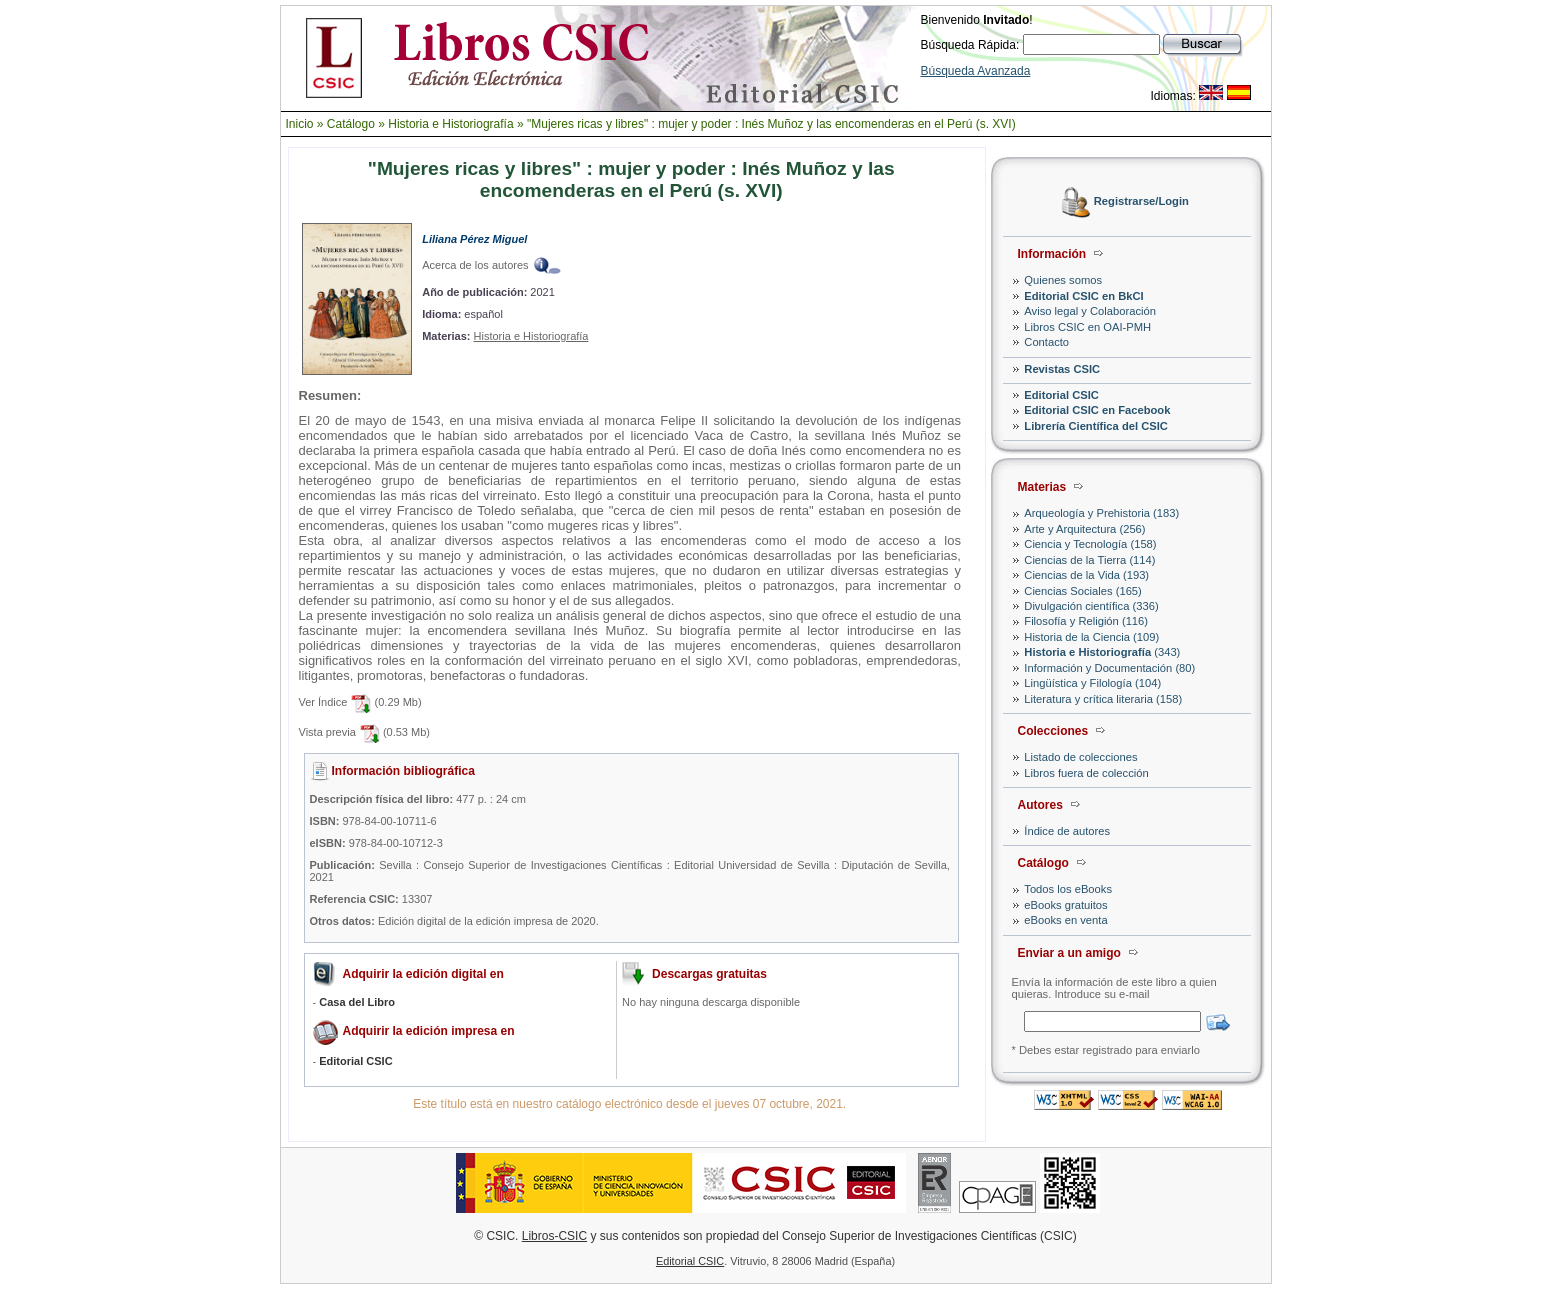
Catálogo (351, 124)
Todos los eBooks (1068, 889)
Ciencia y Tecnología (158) (1090, 544)
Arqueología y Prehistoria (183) (1101, 513)
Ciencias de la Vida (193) (1086, 575)
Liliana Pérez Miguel (474, 239)
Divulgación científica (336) (1091, 606)
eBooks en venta (1065, 920)
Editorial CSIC (1061, 395)
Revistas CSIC (1062, 369)
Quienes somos (1063, 280)
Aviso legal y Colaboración (1090, 311)
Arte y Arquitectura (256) (1084, 529)
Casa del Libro (357, 1002)
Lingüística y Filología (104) (1092, 683)
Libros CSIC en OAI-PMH (1087, 327)
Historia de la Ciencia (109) (1091, 637)
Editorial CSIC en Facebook (1097, 410)
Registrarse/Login (1141, 202)
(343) (1102, 652)
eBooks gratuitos (1065, 905)
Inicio (300, 124)
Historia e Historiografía (450, 124)
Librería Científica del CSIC (1096, 426)
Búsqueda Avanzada (976, 71)
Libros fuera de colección (1086, 773)
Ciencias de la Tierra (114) (1089, 560)
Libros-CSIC (554, 1236)
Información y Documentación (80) (1109, 668)
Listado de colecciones (1080, 757)
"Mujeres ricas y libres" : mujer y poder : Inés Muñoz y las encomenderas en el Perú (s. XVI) (771, 124)
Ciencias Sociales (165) (1083, 591)
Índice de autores (1067, 831)
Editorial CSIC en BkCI (1083, 296)
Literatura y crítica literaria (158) (1103, 699)
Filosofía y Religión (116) (1086, 621)
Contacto (1046, 342)
